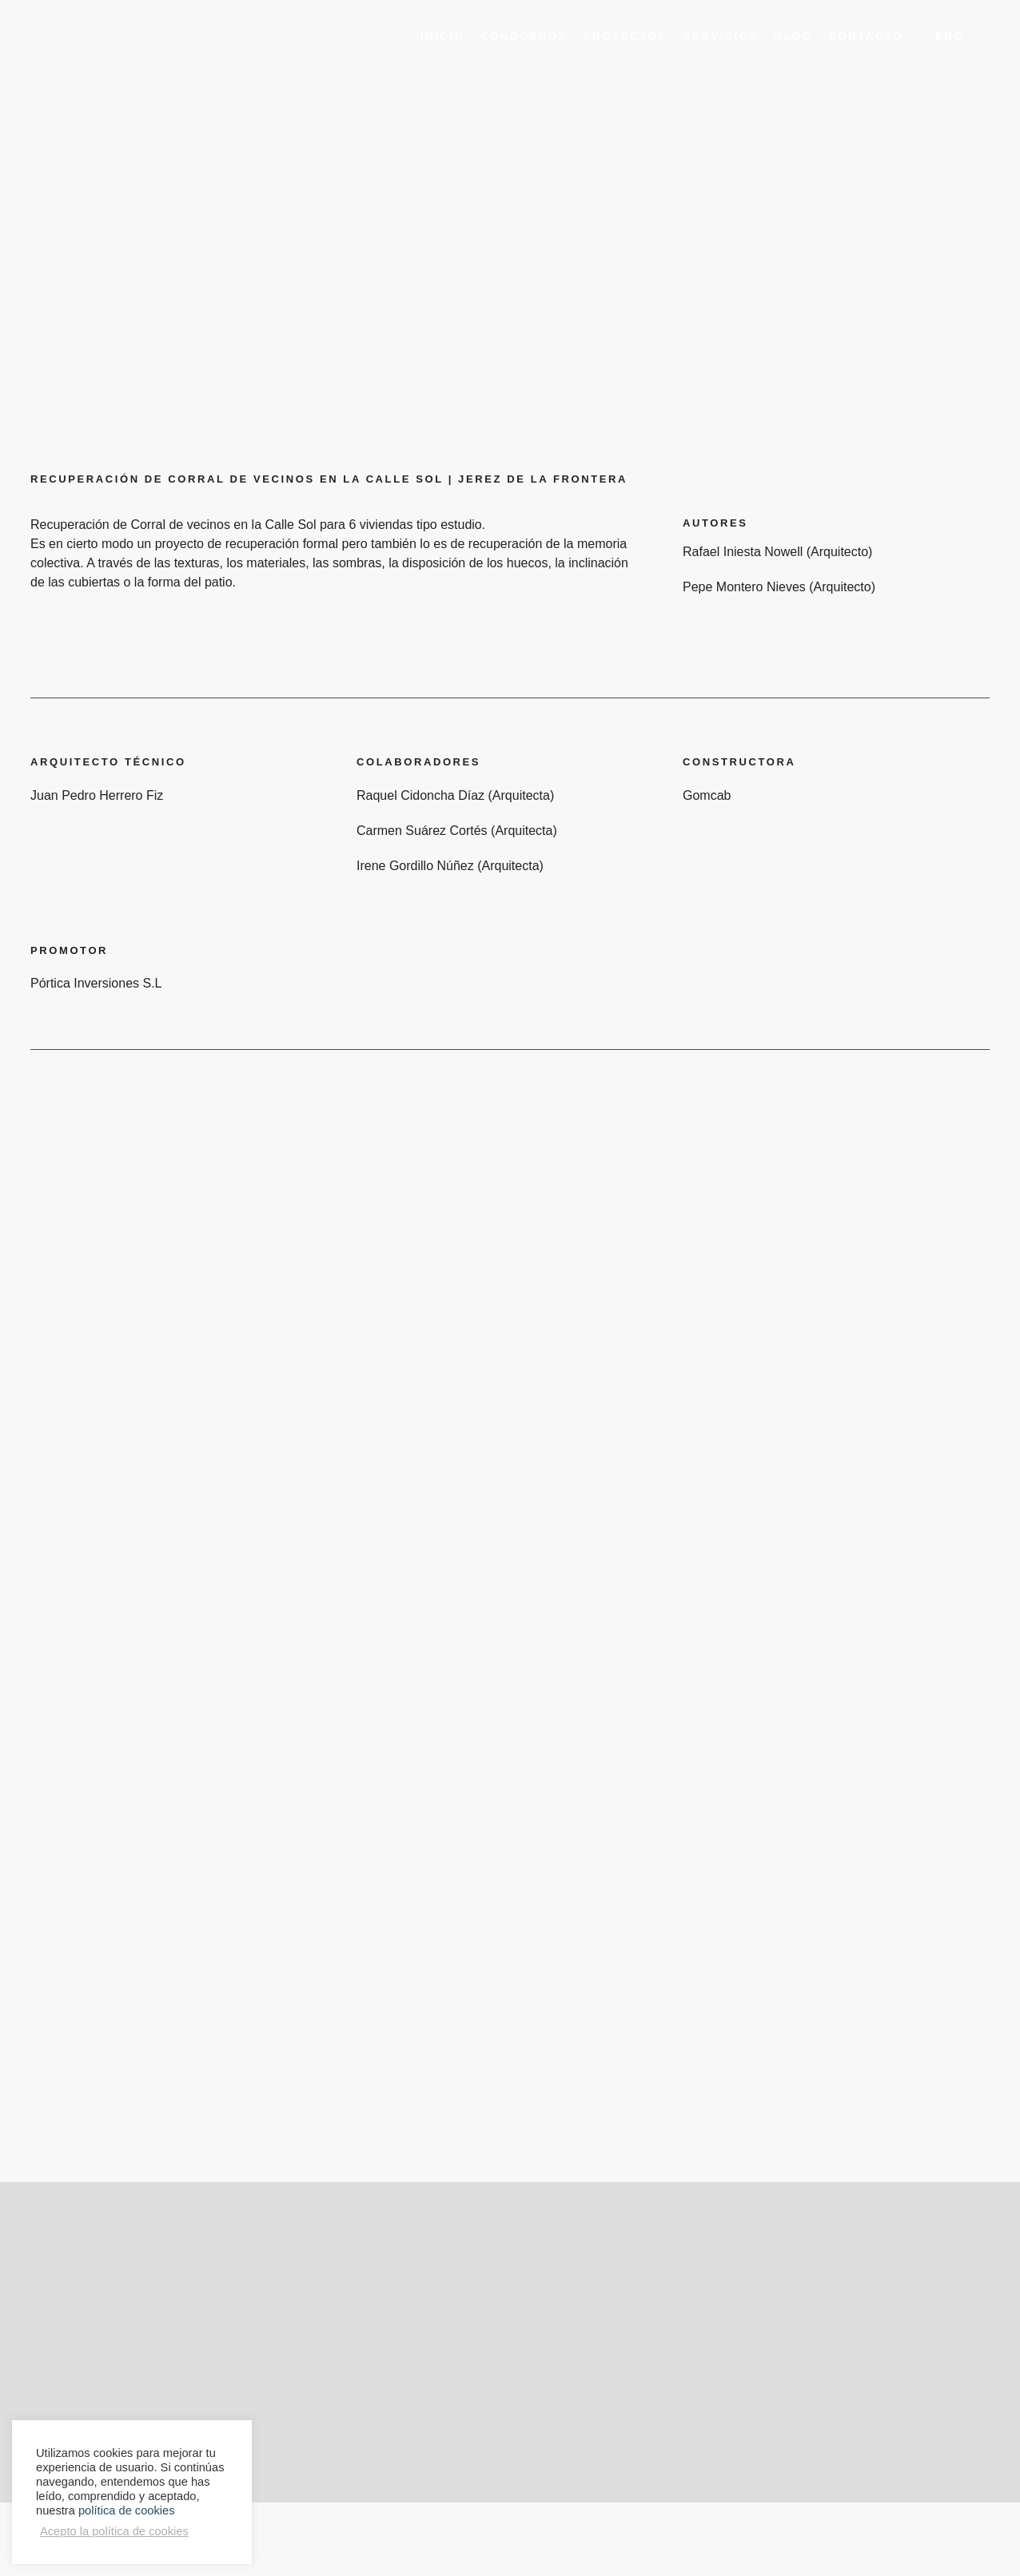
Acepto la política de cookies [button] (114, 2531)
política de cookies (126, 2510)
